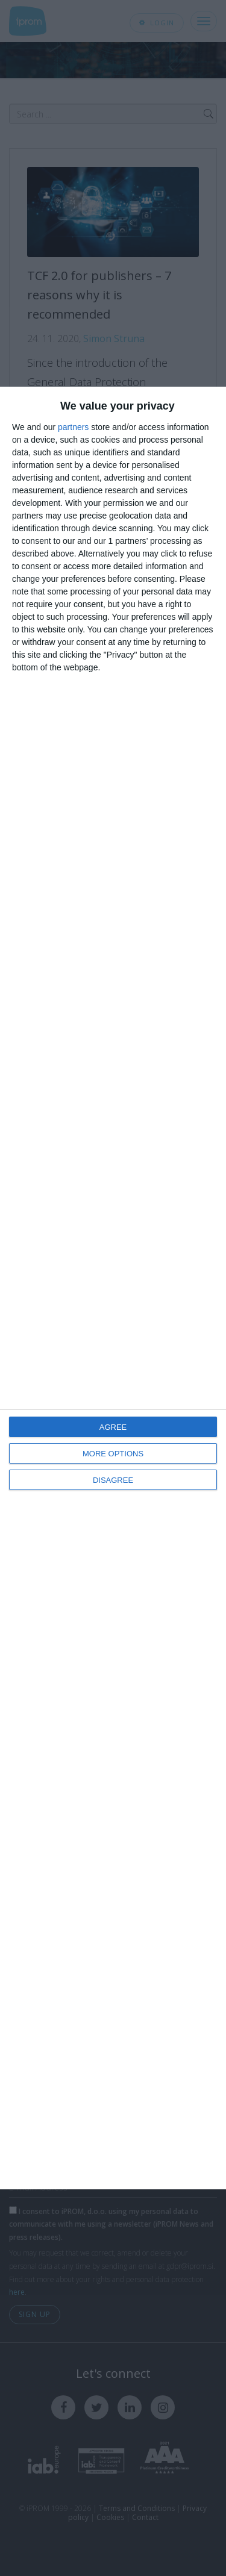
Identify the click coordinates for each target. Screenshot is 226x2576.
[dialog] (113, 1288)
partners (73, 427)
